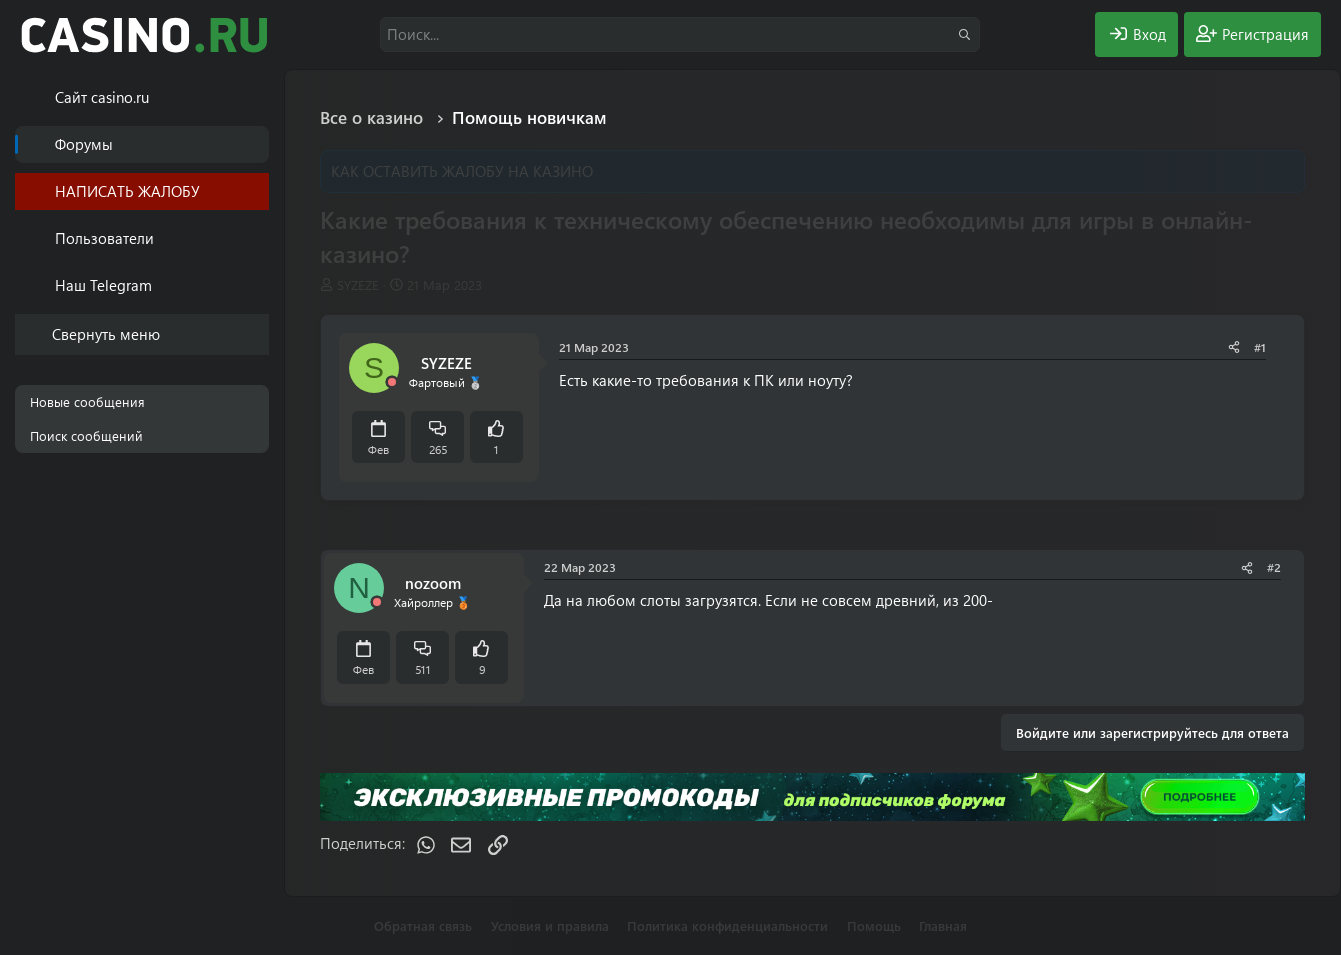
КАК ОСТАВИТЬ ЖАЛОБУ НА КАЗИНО (462, 171)
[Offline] (392, 382)
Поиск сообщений (86, 435)
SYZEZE (358, 284)
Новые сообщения (87, 401)
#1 (1260, 347)
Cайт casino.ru (102, 97)
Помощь (874, 925)
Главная (943, 925)
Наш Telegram (103, 285)
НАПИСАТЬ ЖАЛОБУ (127, 191)
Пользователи (104, 238)
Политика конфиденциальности (727, 925)
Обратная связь (423, 925)
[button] (257, 238)
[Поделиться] (1234, 347)
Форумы (84, 144)
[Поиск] (680, 34)
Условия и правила (550, 925)
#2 (1274, 567)
